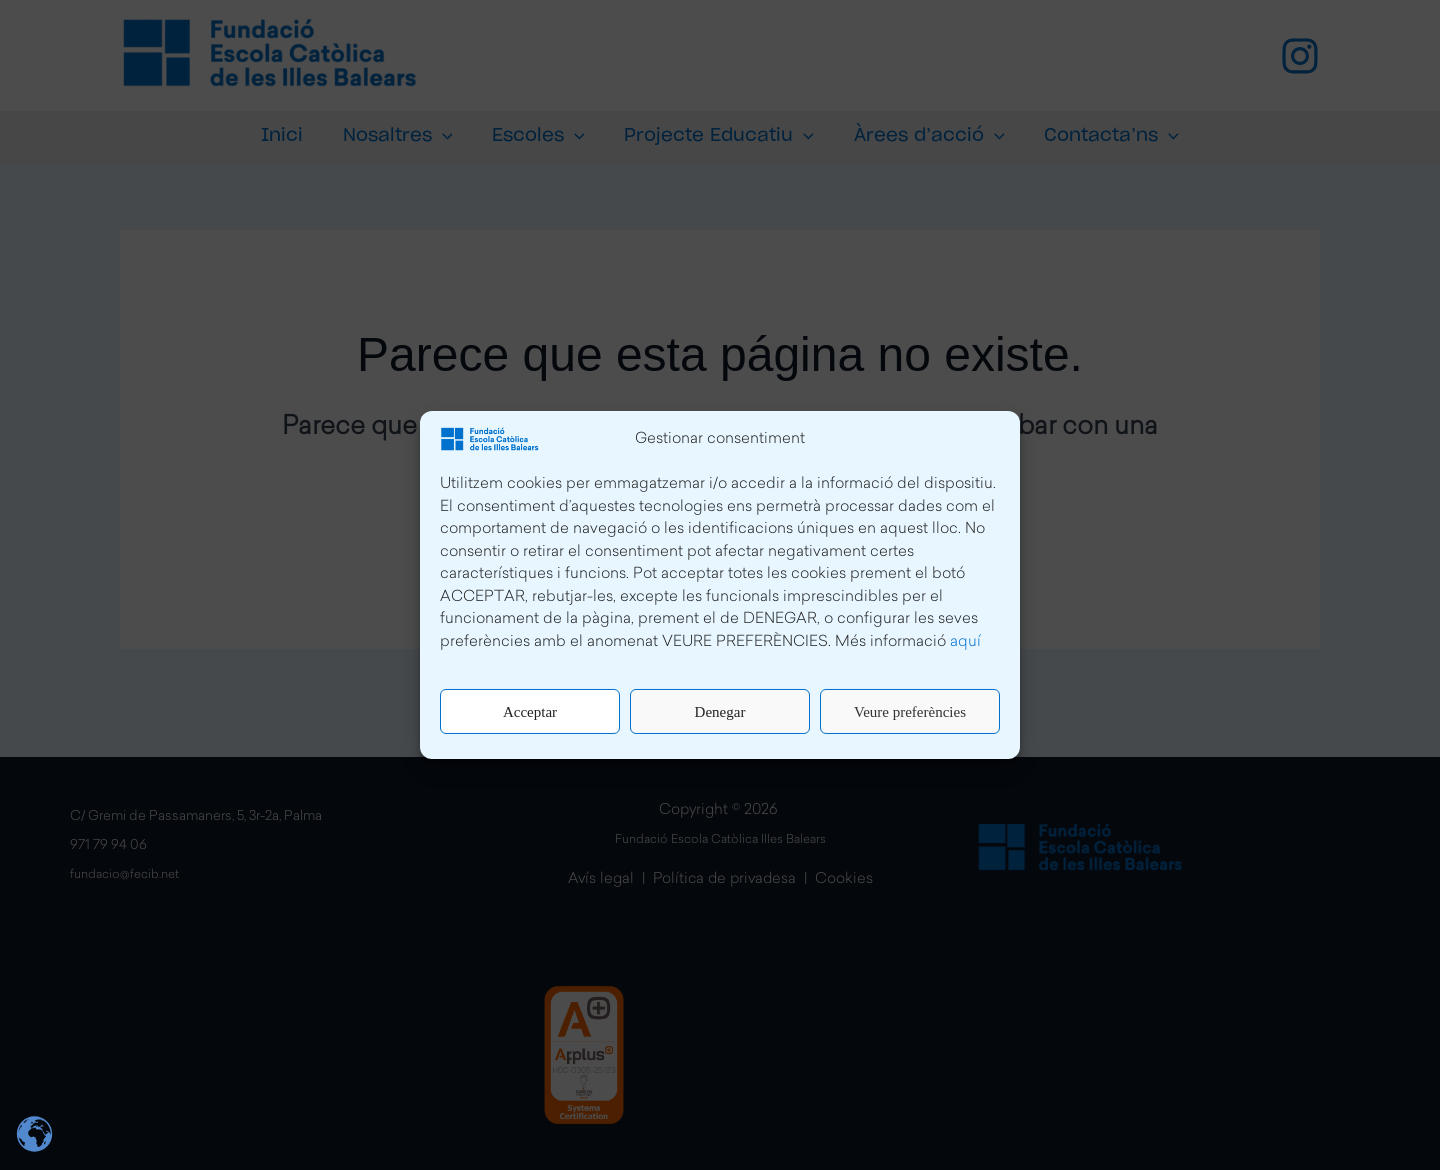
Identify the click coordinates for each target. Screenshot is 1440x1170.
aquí (965, 642)
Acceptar (530, 712)
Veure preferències (910, 712)
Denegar (720, 712)
